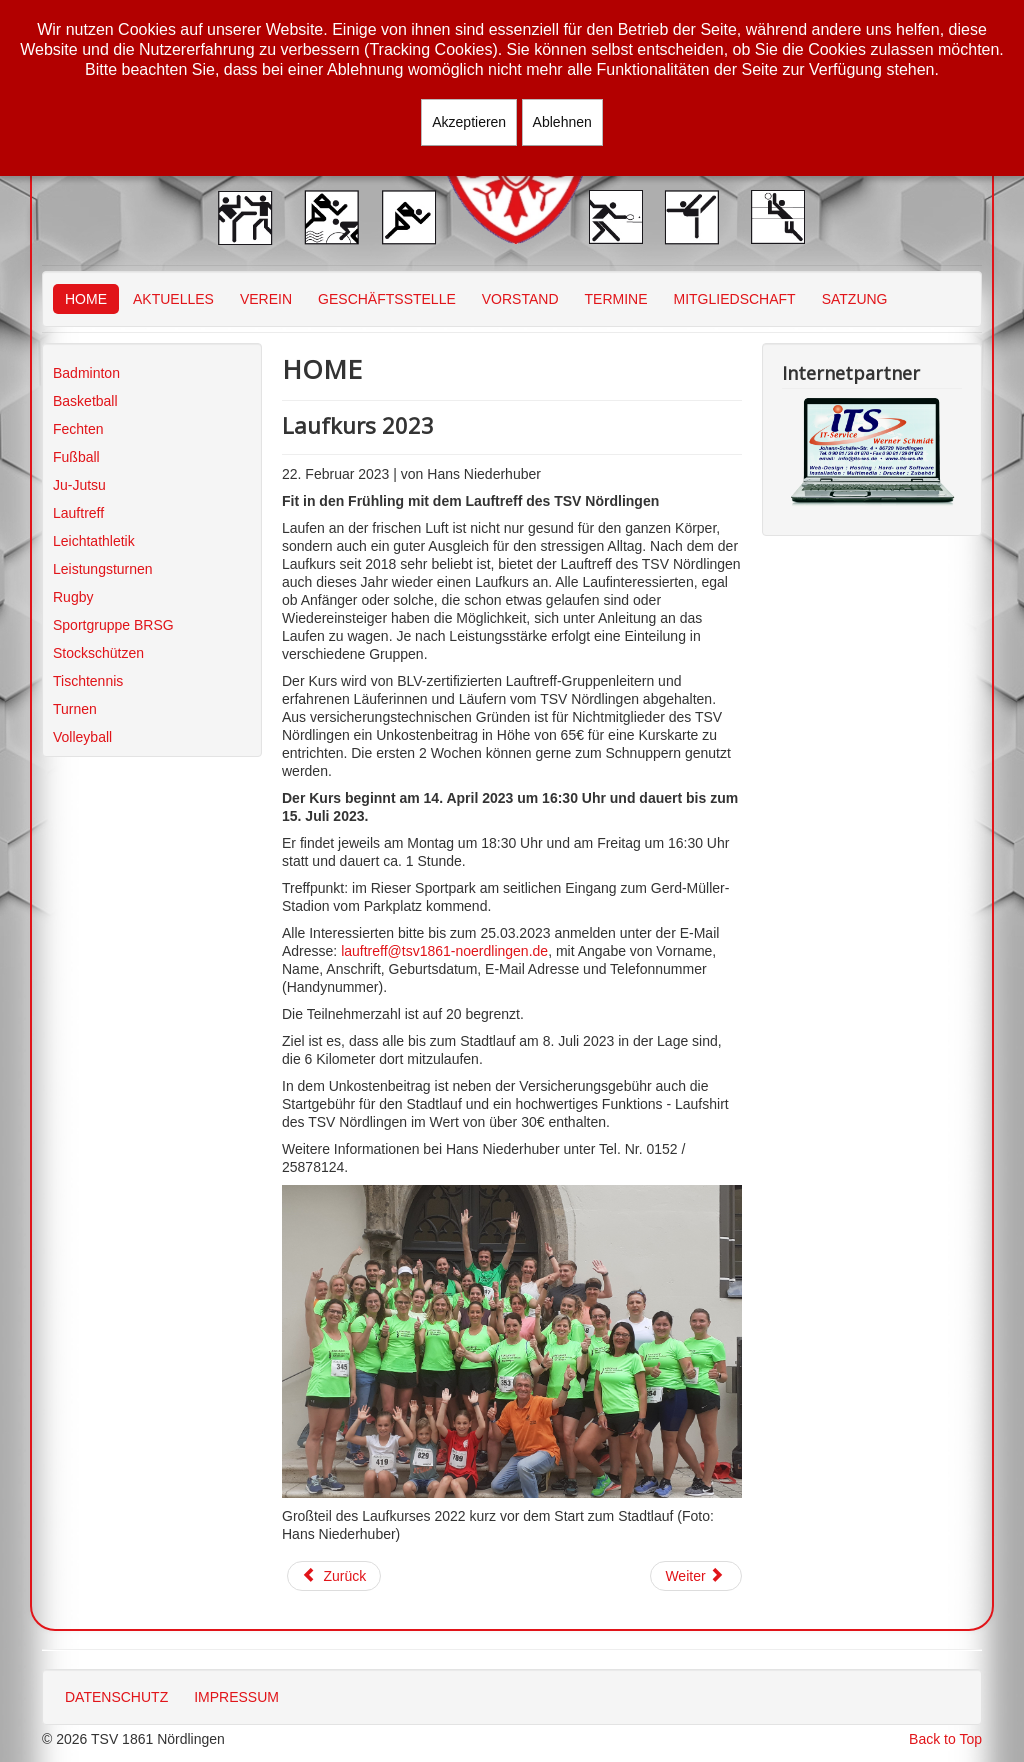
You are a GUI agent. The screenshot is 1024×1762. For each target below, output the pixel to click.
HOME (86, 299)
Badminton (86, 373)
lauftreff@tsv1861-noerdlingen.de (444, 951)
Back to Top (945, 1739)
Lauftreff (78, 513)
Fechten (78, 429)
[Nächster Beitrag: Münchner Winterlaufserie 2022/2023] (696, 1576)
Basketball (85, 401)
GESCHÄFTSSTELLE (387, 299)
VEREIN (266, 299)
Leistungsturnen (103, 569)
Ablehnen (562, 122)
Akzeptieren (469, 122)
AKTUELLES (173, 299)
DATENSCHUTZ (116, 1697)
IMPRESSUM (236, 1697)
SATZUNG (855, 299)
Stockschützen (98, 653)
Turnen (75, 709)
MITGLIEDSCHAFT (735, 299)
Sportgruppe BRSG (113, 625)
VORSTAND (520, 299)
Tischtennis (88, 681)
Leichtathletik (94, 541)
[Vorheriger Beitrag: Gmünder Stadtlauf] (334, 1576)
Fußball (76, 457)
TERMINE (616, 299)
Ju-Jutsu (79, 485)
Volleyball (82, 737)
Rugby (73, 597)
